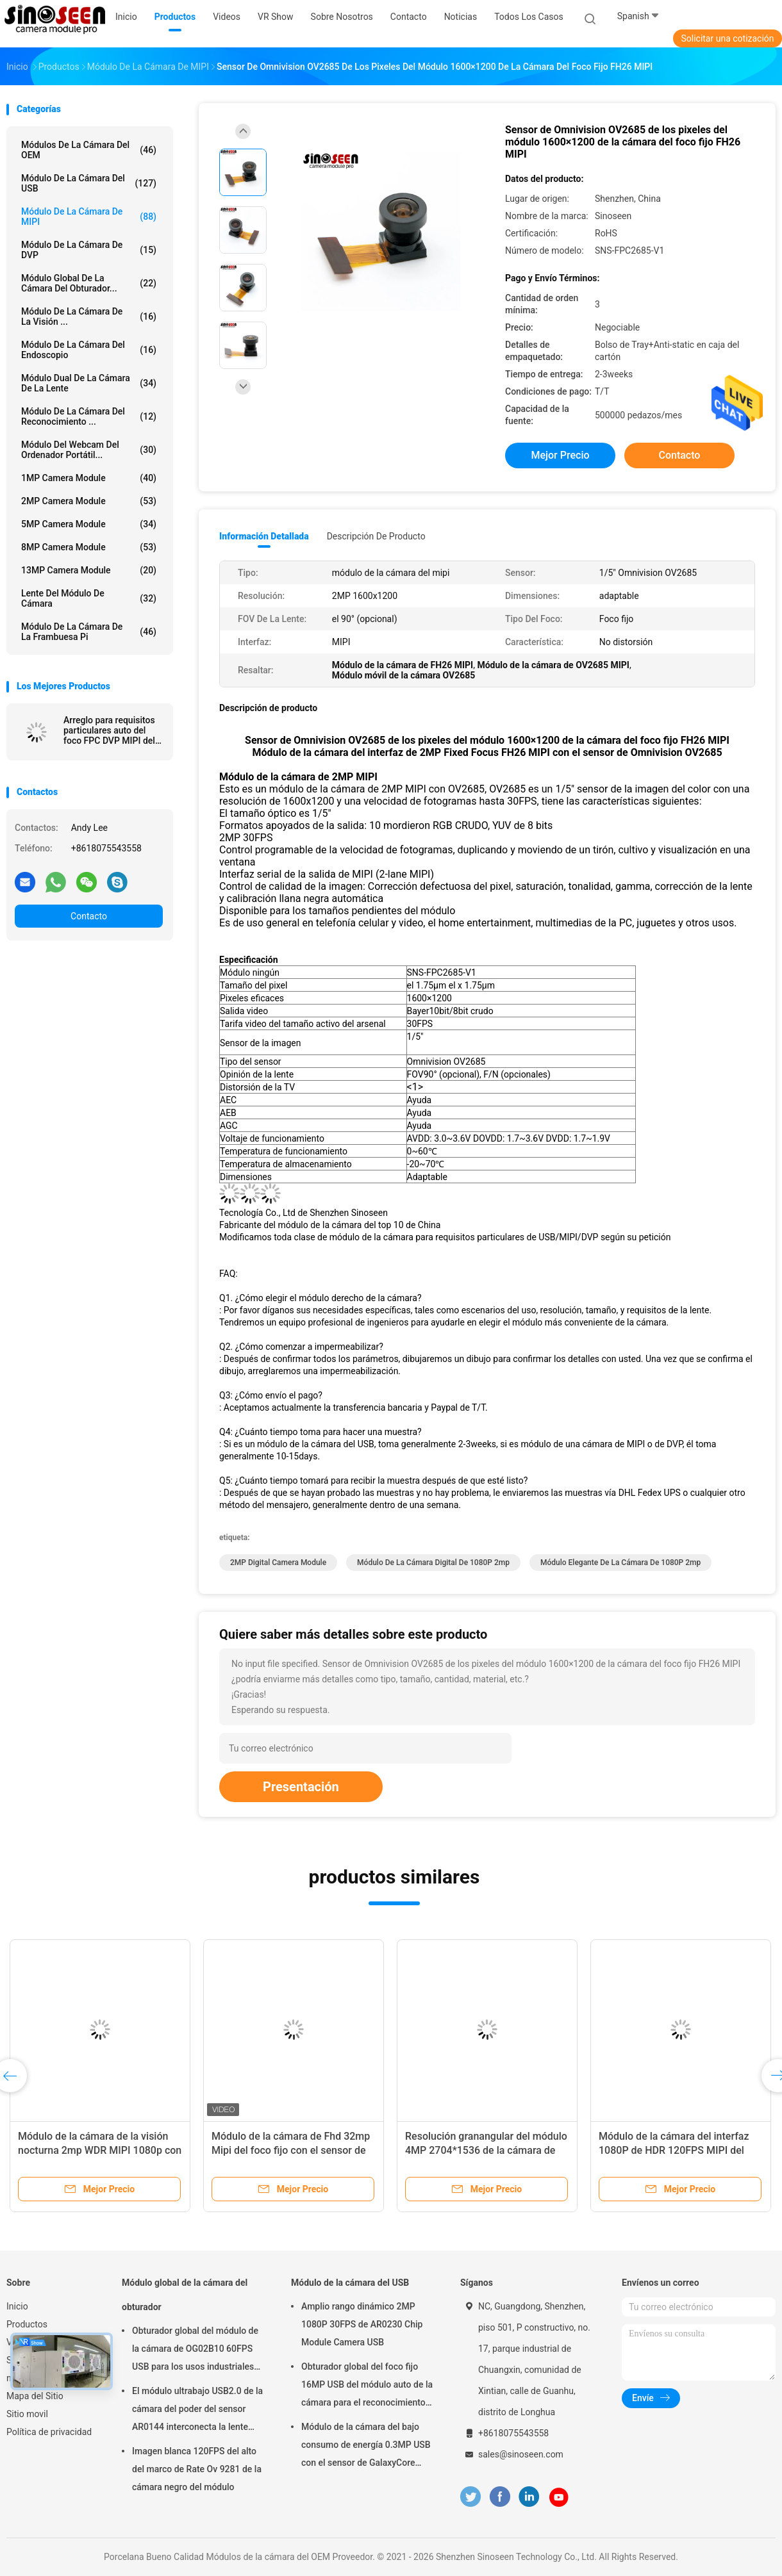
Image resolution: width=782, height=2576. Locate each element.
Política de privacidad (49, 2432)
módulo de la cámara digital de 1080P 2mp (433, 1562)
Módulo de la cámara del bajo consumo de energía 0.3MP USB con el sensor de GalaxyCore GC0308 (366, 2447)
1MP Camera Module (88, 478)
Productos (26, 2324)
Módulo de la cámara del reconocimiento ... (88, 416)
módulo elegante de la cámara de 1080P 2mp (620, 1562)
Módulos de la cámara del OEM (88, 150)
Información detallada (264, 536)
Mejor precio (560, 455)
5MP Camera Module (88, 524)
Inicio (17, 2306)
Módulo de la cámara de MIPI (88, 216)
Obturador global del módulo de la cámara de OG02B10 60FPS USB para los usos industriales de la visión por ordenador (195, 2350)
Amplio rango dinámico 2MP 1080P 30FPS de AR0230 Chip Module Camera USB (361, 2324)
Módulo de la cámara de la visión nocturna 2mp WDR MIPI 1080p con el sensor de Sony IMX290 (99, 2150)
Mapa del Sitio (34, 2396)
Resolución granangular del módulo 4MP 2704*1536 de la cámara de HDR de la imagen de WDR (486, 2150)
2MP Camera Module (88, 501)
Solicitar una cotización (727, 38)
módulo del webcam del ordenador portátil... (88, 449)
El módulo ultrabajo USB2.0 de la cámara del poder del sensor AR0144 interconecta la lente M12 (197, 2411)
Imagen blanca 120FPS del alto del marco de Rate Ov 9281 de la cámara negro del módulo (197, 2469)
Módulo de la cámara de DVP (88, 250)
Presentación (301, 1786)
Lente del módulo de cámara (88, 598)
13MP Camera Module (88, 570)
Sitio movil (27, 2414)
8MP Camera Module (88, 547)
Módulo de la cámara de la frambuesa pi (88, 631)
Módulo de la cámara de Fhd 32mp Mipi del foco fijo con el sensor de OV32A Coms (291, 2150)
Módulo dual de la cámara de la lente (88, 383)
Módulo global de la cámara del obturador (184, 2294)
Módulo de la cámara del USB (88, 183)
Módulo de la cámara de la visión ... (88, 316)
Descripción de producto (376, 536)
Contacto (89, 916)
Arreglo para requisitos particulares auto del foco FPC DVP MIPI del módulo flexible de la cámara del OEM (109, 730)
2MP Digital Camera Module (278, 1562)
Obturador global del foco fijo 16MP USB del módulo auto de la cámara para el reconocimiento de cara (367, 2386)
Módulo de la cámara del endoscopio (88, 350)
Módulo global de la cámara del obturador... (88, 283)
